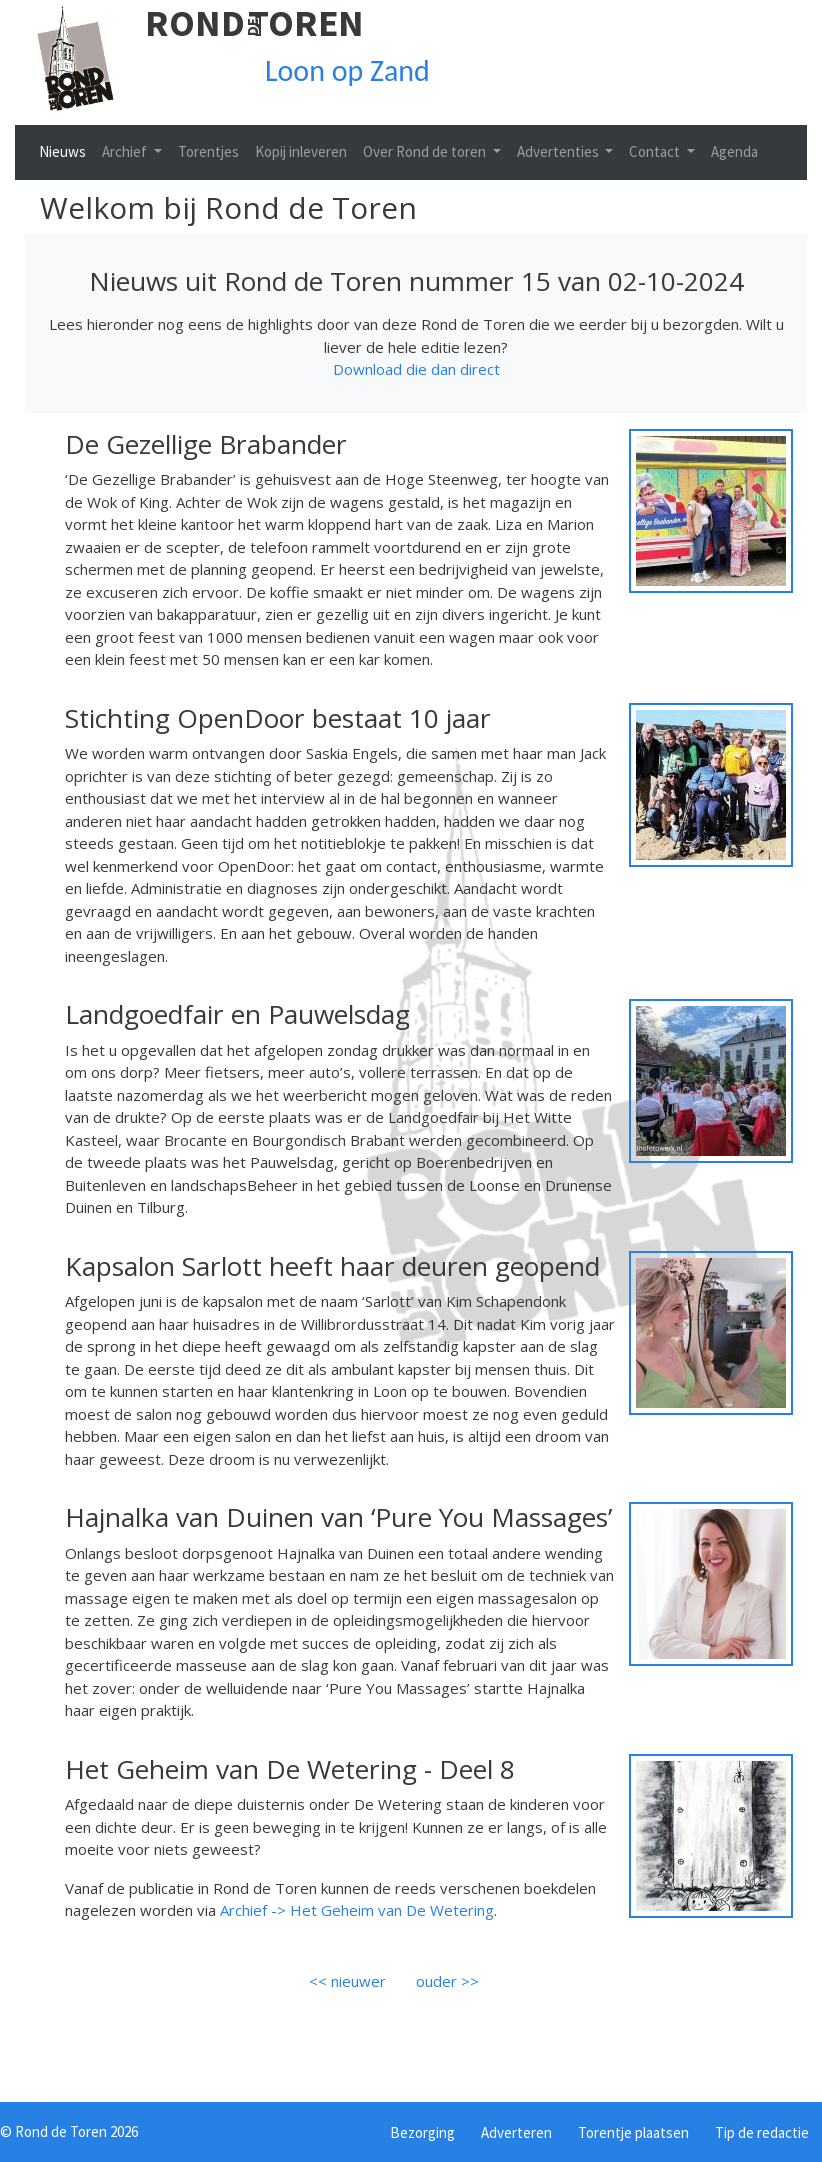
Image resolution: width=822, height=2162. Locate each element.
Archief (126, 151)
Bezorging (422, 2132)
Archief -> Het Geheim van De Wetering (357, 1910)
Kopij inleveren (301, 151)
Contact (656, 151)
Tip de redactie (762, 2132)
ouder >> (447, 1981)
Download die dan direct (416, 369)
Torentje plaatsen (633, 2132)
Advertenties (559, 151)
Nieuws (62, 151)
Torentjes (208, 151)
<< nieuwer (347, 1981)
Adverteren (516, 2132)
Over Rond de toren (426, 151)
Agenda (734, 151)
